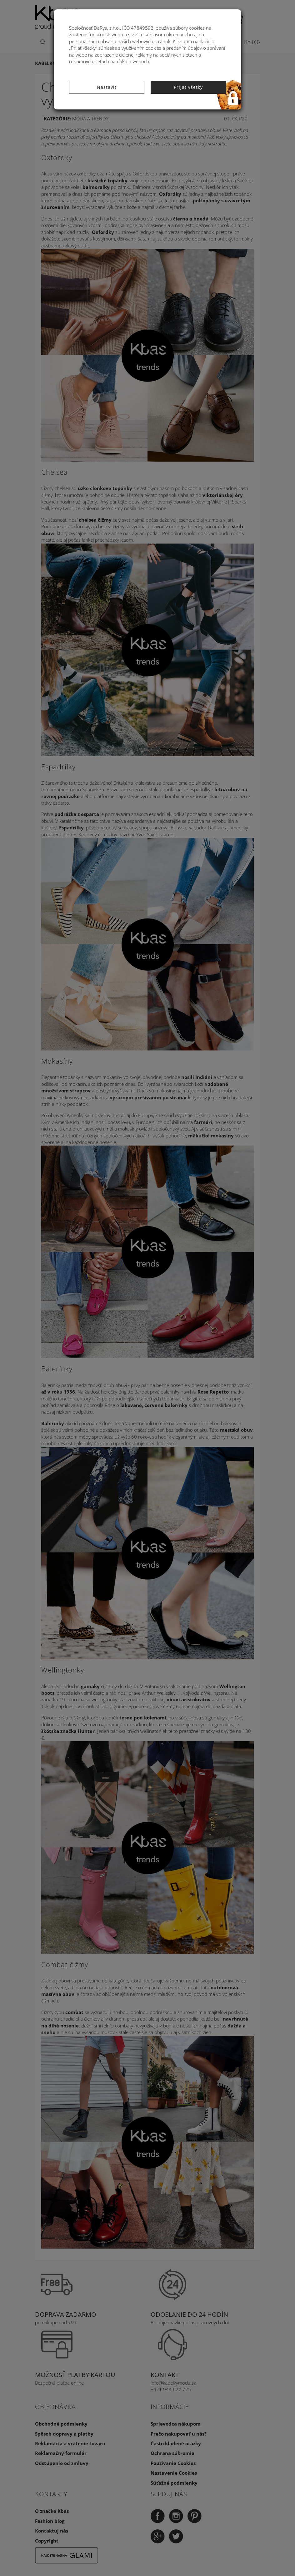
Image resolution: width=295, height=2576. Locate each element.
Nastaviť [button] (107, 87)
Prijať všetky (188, 87)
